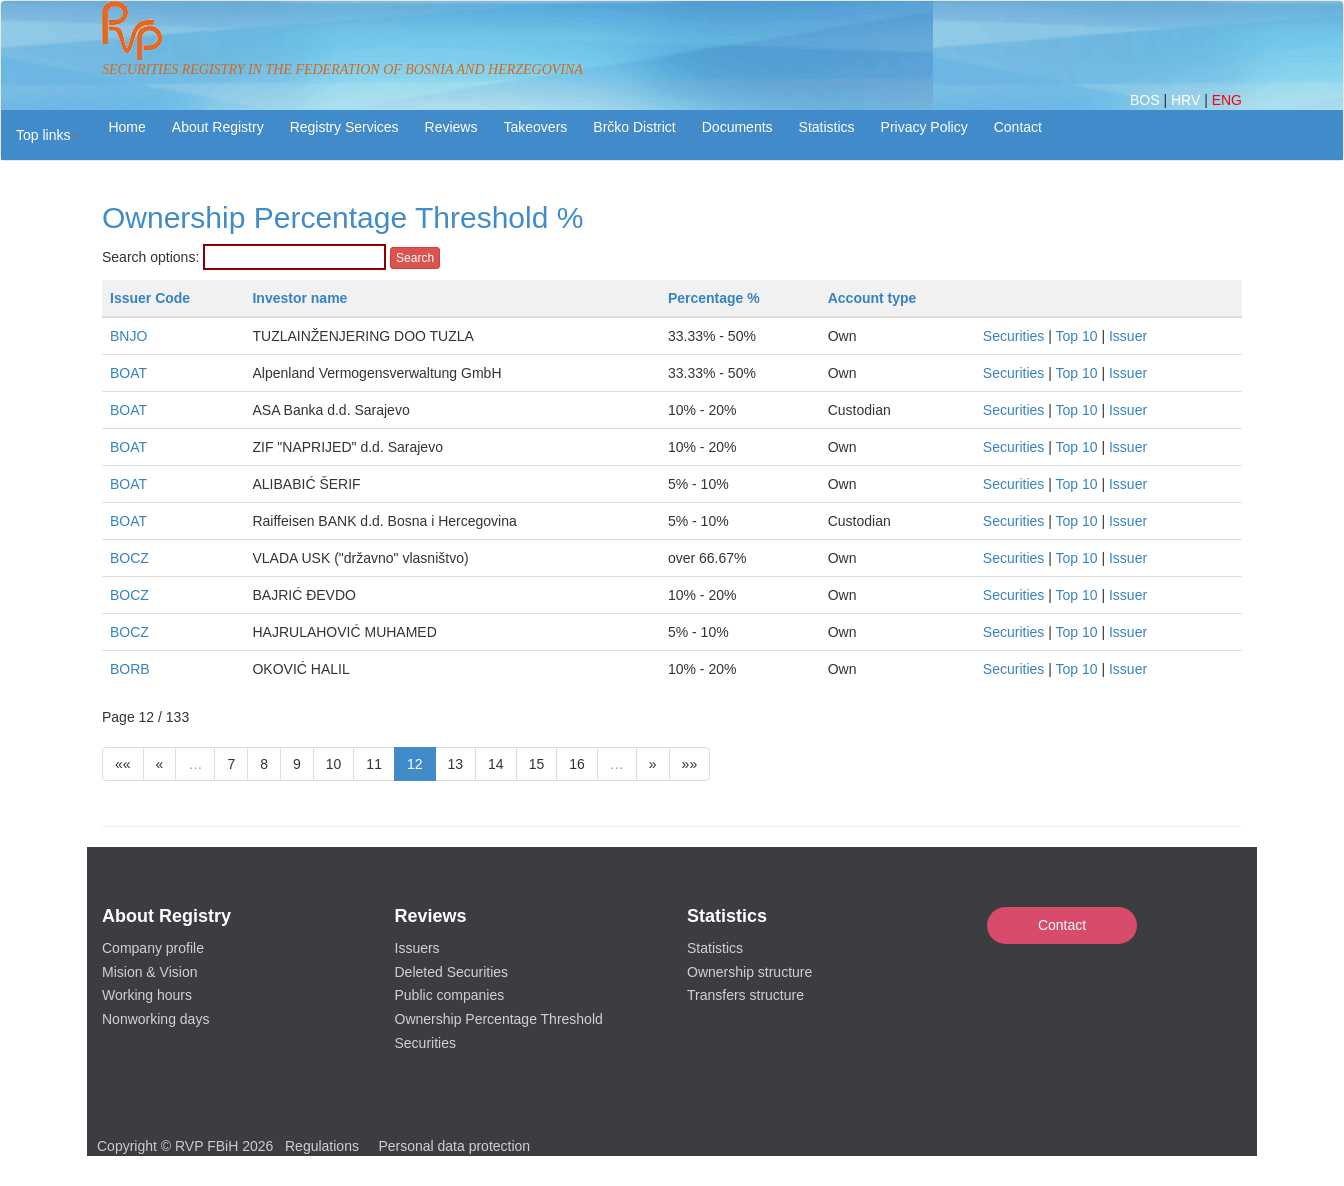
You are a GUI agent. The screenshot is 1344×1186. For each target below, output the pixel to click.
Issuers (417, 948)
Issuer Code (150, 298)
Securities (1013, 336)
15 (537, 764)
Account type (872, 298)
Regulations (322, 1146)
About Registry (218, 127)
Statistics (827, 127)
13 (456, 764)
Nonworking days (155, 1019)
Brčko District (634, 127)
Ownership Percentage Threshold (499, 1019)
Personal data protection (454, 1146)
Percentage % (714, 298)
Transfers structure (745, 995)
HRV (1187, 100)
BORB (130, 669)
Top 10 (1077, 336)
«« (123, 764)
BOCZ (129, 558)
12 (415, 764)
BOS (1146, 100)
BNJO (128, 336)
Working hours (147, 995)
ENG (1227, 100)
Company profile (153, 948)
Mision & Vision (149, 972)
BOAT (128, 373)
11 (374, 764)
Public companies (450, 995)
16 (577, 764)
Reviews (451, 127)
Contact (1062, 925)
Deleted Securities (452, 972)
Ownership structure (749, 972)
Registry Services (344, 127)
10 (334, 764)
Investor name (299, 298)
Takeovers (535, 127)
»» (690, 764)
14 (496, 764)
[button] (48, 135)
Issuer (1128, 336)
